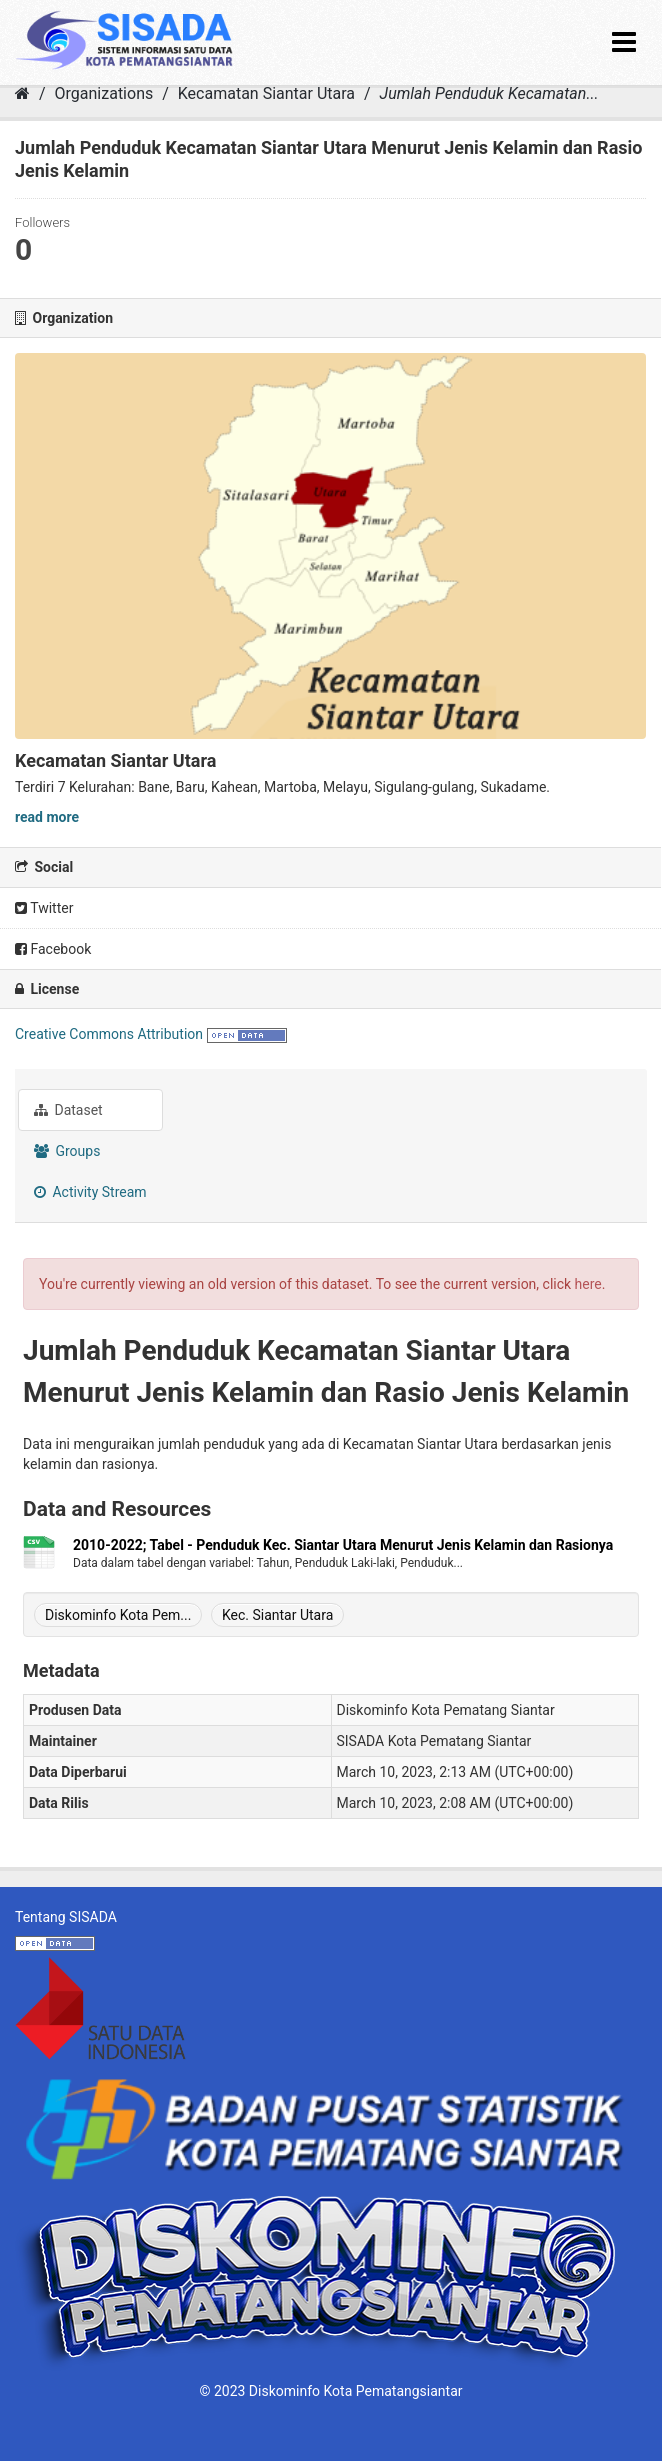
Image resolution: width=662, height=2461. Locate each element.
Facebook (53, 949)
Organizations (104, 93)
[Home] (22, 93)
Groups (67, 1151)
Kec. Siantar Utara (277, 1615)
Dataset (68, 1110)
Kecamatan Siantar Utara (266, 93)
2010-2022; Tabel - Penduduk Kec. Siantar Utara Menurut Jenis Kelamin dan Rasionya (343, 1545)
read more (47, 817)
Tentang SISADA (66, 1917)
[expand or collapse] (624, 42)
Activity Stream (90, 1192)
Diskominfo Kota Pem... (118, 1615)
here (588, 1284)
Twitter (44, 908)
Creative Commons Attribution (109, 1034)
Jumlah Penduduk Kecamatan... (489, 93)
